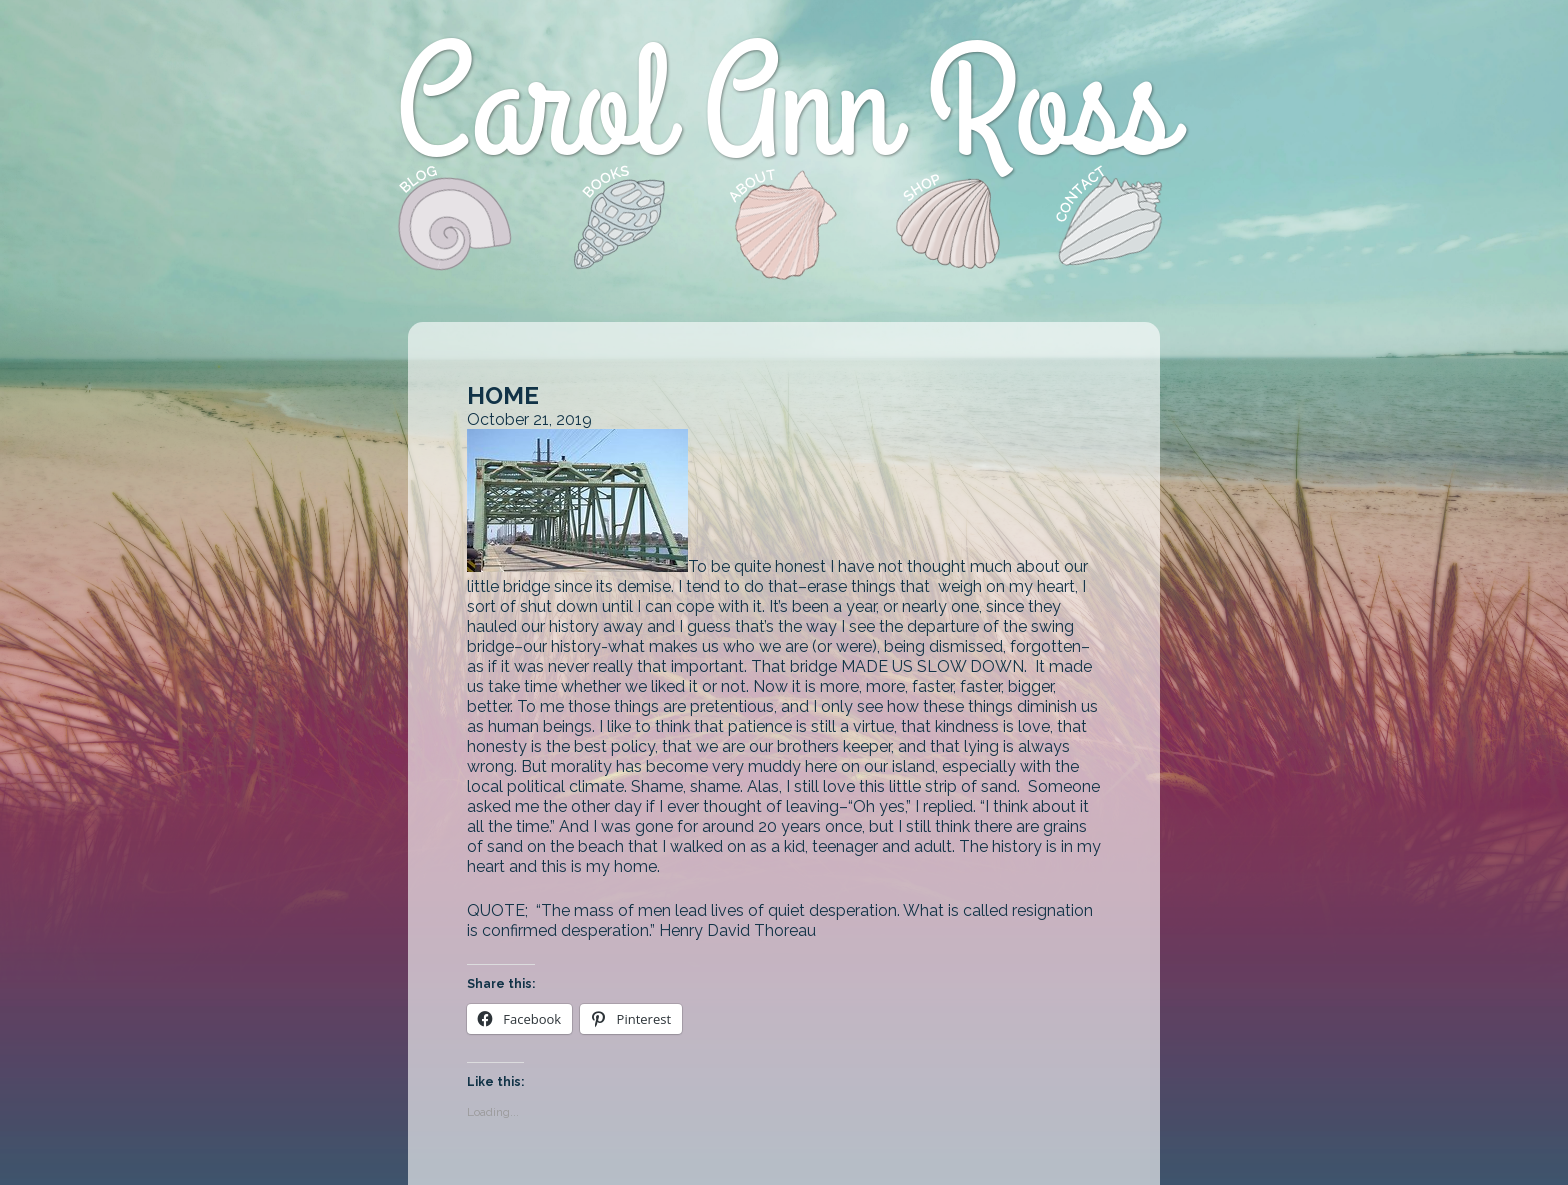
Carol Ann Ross (784, 109)
